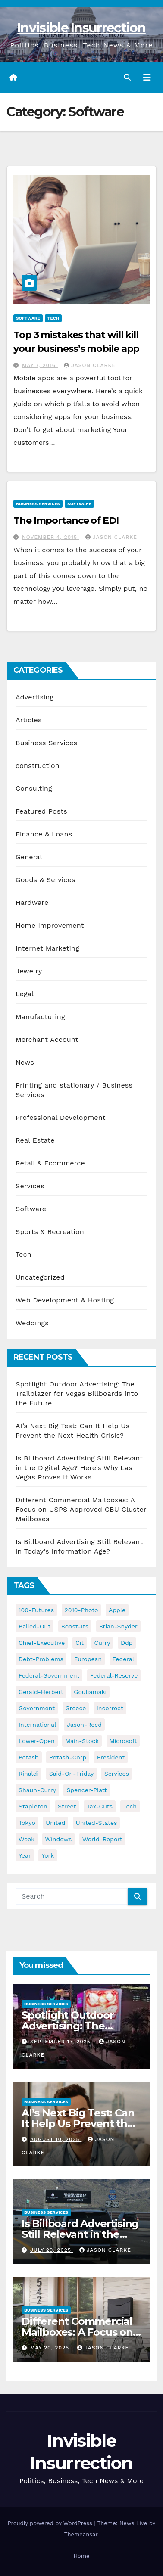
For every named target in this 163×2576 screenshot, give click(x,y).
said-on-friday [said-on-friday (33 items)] (71, 1773)
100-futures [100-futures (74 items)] (36, 1610)
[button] (127, 77)
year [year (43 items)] (25, 1855)
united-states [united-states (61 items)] (96, 1822)
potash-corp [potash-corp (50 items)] (67, 1757)
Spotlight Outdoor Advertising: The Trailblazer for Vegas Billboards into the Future (77, 1393)
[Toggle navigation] (147, 77)
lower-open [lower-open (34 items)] (37, 1740)
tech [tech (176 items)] (130, 1806)
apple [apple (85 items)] (117, 1610)
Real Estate (35, 1140)
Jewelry (29, 971)
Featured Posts (41, 811)
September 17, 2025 (61, 2041)
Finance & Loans (44, 834)
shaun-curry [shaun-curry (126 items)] (37, 1790)
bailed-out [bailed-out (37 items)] (34, 1626)
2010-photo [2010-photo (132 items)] (81, 1610)
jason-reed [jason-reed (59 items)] (84, 1724)
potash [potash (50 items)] (29, 1757)
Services (30, 1186)
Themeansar (80, 2534)
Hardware (32, 902)
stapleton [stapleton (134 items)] (33, 1806)
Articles (29, 720)
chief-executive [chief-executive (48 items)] (42, 1642)
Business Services (38, 503)
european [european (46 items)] (88, 1659)
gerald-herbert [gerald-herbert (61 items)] (41, 1691)
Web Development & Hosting (65, 1300)
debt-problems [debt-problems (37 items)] (41, 1659)
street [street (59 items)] (67, 1806)
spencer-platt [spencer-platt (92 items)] (86, 1790)
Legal (25, 994)
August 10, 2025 (56, 2139)
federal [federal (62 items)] (123, 1659)
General (29, 857)
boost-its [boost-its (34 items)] (75, 1626)
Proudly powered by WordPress (51, 2523)
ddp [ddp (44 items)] (127, 1642)
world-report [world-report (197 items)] (102, 1839)
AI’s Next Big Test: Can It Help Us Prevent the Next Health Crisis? (78, 2124)
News (25, 1062)
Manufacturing (40, 1017)
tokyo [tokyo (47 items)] (27, 1822)
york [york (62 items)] (47, 1855)
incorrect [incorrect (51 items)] (110, 1708)
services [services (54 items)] (116, 1773)
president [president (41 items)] (111, 1757)
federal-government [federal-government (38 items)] (49, 1675)
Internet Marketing (47, 948)
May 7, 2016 (40, 365)
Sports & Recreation (50, 1231)
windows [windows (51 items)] (58, 1839)
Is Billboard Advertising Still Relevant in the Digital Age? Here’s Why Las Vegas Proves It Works (79, 1467)
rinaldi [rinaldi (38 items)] (28, 1773)
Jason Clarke (90, 365)
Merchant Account (47, 1039)
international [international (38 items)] (37, 1724)
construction (38, 765)
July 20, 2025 (51, 2250)
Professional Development (61, 1117)
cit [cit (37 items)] (79, 1642)
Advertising (34, 697)
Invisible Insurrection (81, 28)
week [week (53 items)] (26, 1839)
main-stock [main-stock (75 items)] (82, 1740)
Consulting (34, 788)
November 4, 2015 (50, 537)
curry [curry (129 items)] (102, 1642)
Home (81, 2556)
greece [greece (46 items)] (76, 1708)
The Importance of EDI (66, 520)
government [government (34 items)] (37, 1708)
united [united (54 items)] (55, 1822)
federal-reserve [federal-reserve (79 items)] (114, 1675)
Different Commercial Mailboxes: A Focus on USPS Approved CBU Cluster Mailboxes (81, 1509)
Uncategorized (40, 1277)
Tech (53, 318)
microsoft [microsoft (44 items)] (123, 1740)
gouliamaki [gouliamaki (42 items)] (90, 1691)
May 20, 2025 (50, 2348)
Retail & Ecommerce (50, 1163)
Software (28, 318)
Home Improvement (50, 925)
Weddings (32, 1323)
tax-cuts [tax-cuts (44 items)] (100, 1806)
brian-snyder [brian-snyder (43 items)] (118, 1626)
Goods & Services (45, 880)
